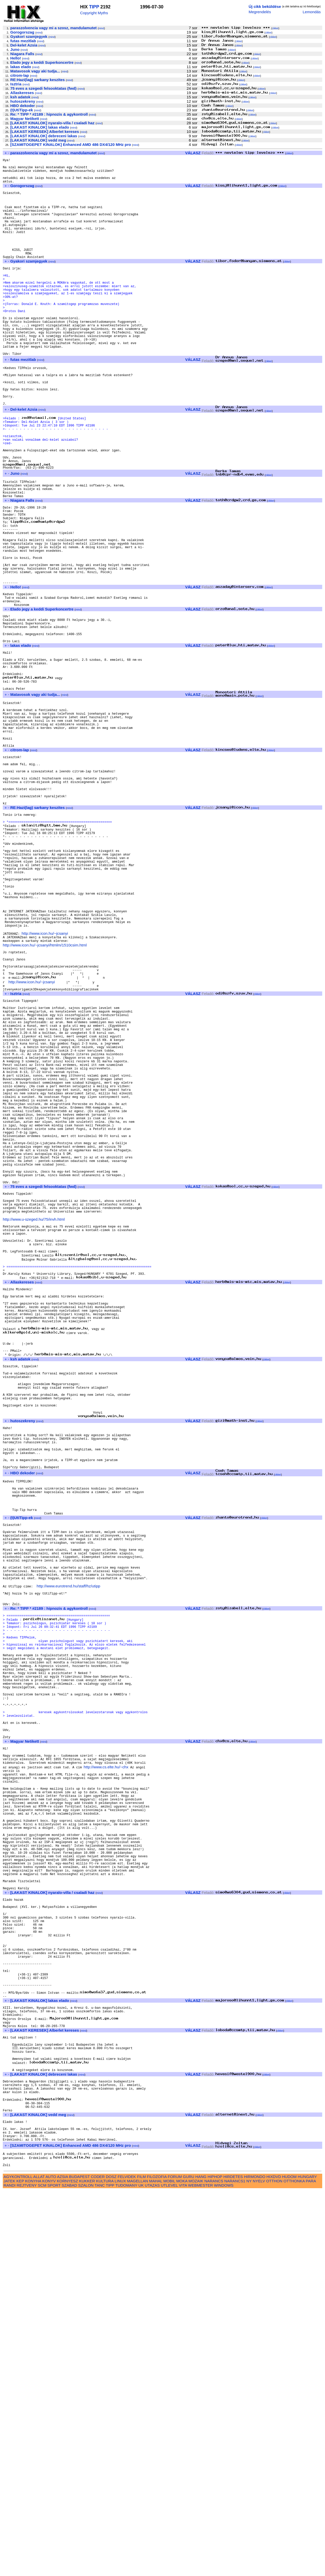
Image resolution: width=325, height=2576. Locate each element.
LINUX (120, 2566)
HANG (200, 2561)
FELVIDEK (127, 2561)
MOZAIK (195, 2566)
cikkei (275, 28)
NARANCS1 (234, 2566)
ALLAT (39, 2561)
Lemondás (312, 12)
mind (101, 28)
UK (141, 2570)
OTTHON (274, 2566)
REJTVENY (27, 2570)
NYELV (259, 2566)
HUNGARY (307, 2561)
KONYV (49, 2566)
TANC (100, 2570)
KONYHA (33, 2566)
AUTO (50, 2561)
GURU (188, 2561)
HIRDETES (233, 2561)
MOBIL (169, 2566)
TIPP (94, 6)
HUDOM (289, 2561)
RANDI (9, 2570)
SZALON (86, 2570)
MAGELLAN (137, 2566)
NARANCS (213, 2566)
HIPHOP (214, 2561)
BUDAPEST (79, 2561)
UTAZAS (152, 2570)
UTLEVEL (169, 2570)
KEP (20, 2566)
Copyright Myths (94, 13)
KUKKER (87, 2566)
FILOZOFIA (157, 2561)
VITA (183, 2570)
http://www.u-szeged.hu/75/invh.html (34, 1425)
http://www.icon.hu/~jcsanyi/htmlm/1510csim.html (45, 1096)
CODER (98, 2561)
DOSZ (111, 2561)
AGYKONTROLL (18, 2561)
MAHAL (155, 2566)
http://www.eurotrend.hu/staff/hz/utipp (68, 1860)
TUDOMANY (126, 2570)
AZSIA (62, 2561)
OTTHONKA (294, 2566)
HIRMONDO (254, 2561)
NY (249, 2566)
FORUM (175, 2561)
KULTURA (104, 2566)
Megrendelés (260, 12)
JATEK (9, 2566)
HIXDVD (273, 2561)
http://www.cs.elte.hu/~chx (106, 2076)
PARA (311, 2566)
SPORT (54, 2570)
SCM (42, 2570)
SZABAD (69, 2570)
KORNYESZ (67, 2566)
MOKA (181, 2566)
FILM (141, 2561)
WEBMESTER (200, 2570)
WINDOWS (224, 2570)
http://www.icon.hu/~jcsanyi (45, 1083)
